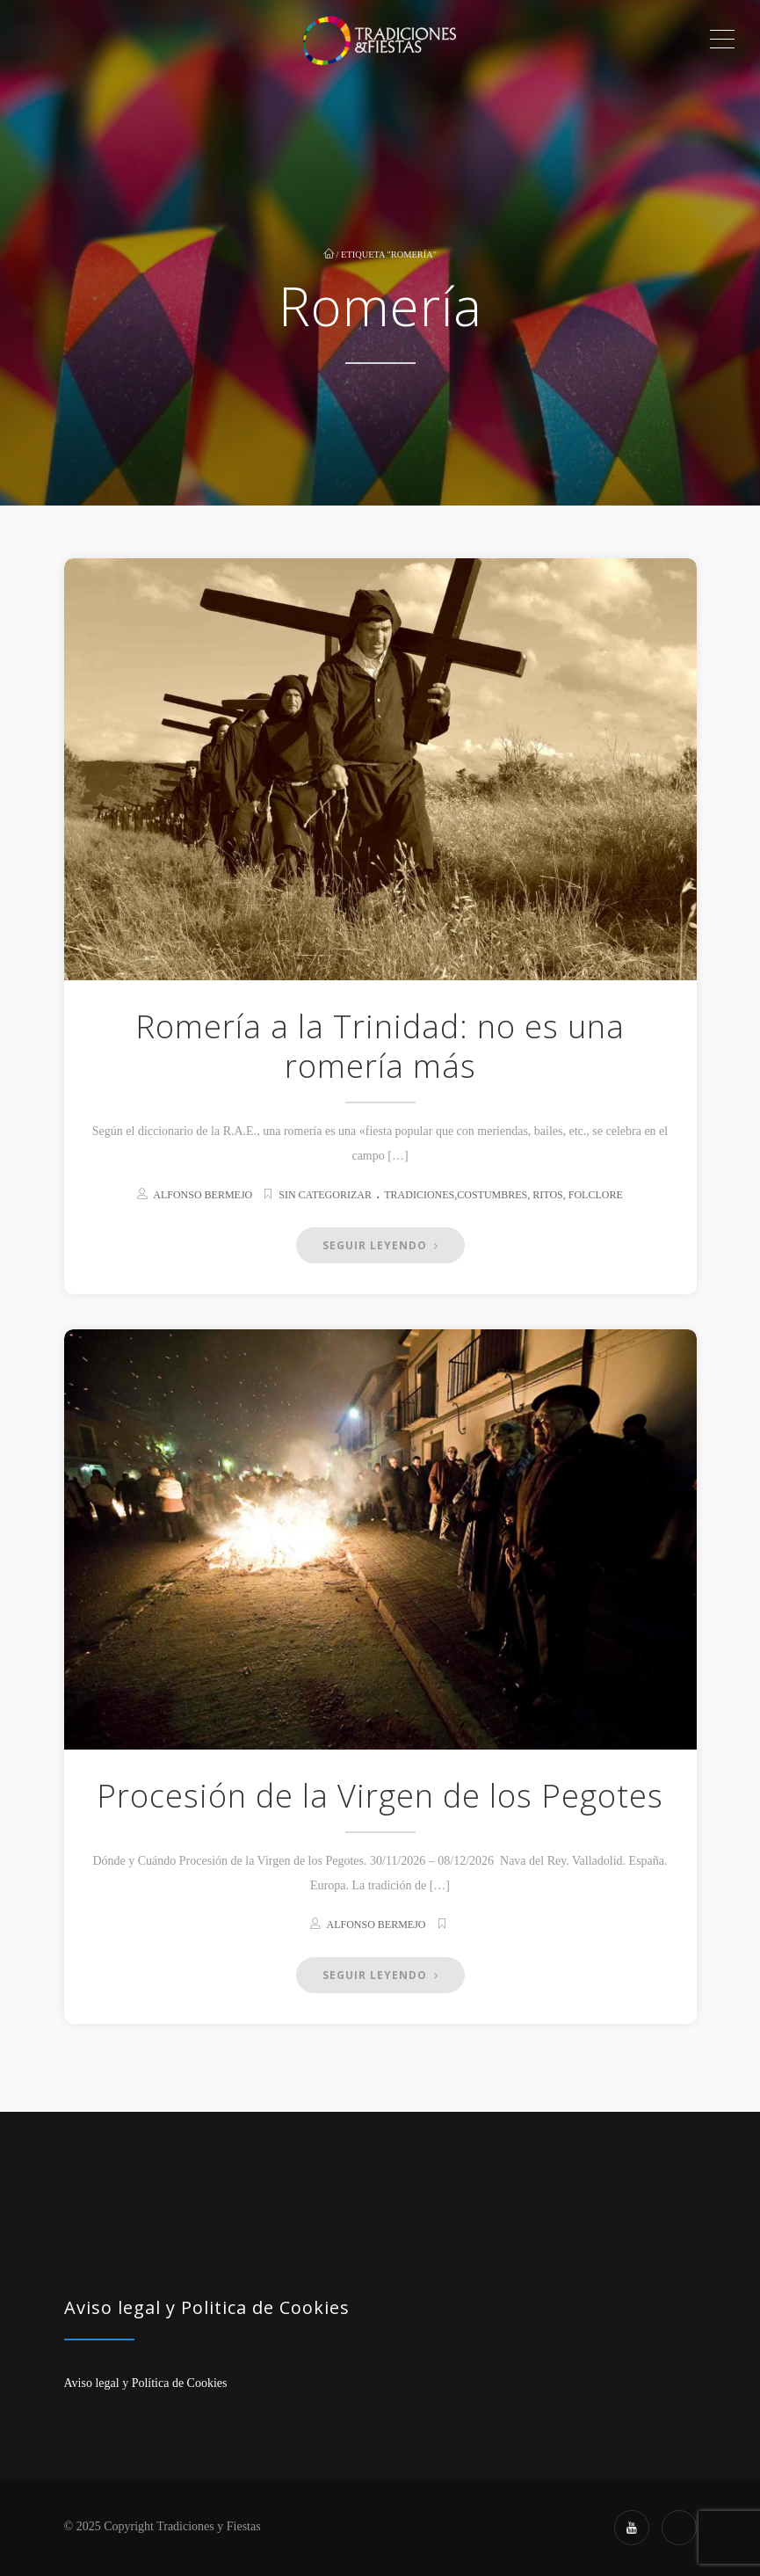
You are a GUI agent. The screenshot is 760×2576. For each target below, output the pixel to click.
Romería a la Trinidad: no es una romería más (380, 1046)
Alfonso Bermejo (202, 1195)
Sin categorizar (325, 1195)
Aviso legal (91, 2383)
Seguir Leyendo (380, 1245)
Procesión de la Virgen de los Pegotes (380, 1795)
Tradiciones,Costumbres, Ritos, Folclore (503, 1195)
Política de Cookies (180, 2383)
